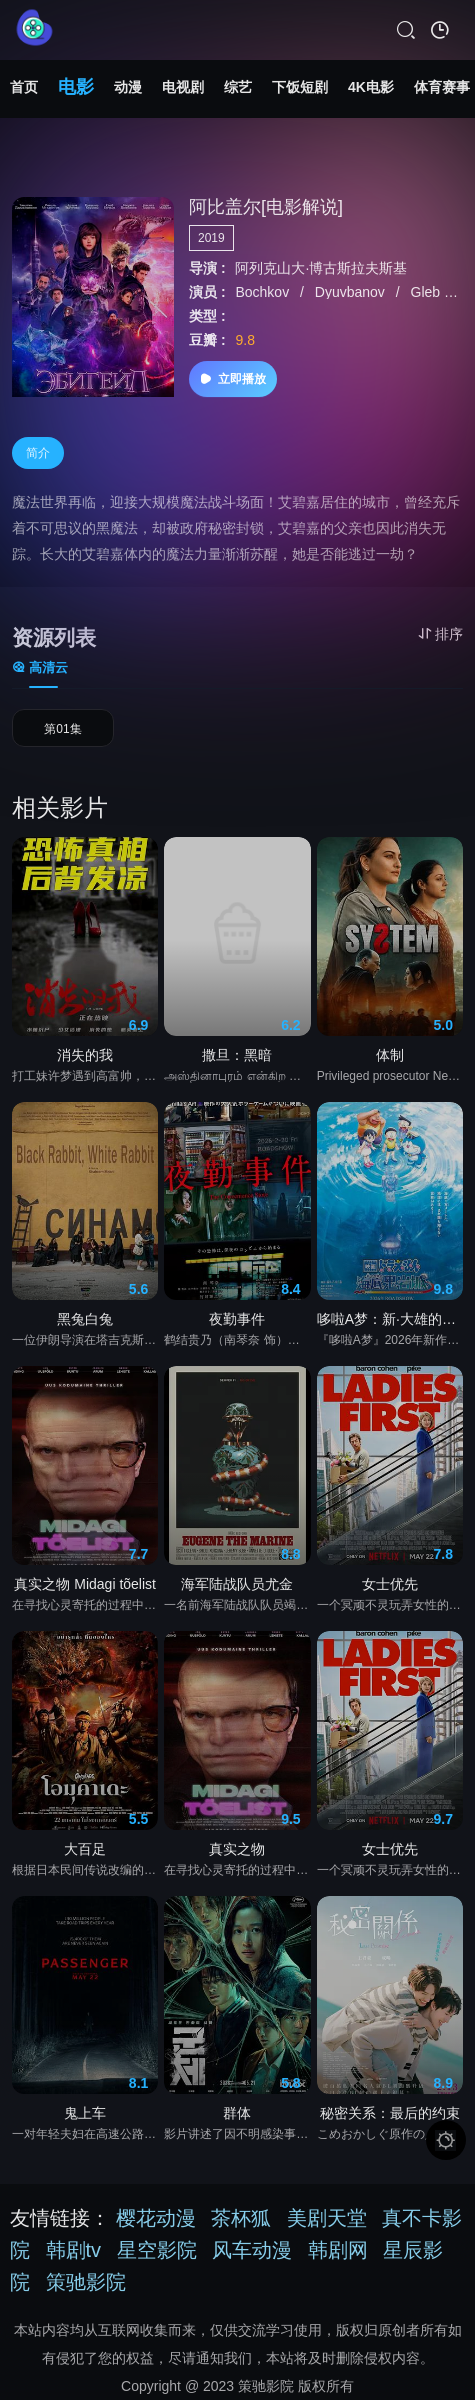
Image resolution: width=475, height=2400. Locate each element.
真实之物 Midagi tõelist (85, 1584)
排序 (440, 634)
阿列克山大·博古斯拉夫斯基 (322, 268)
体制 (390, 1055)
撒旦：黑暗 (237, 1055)
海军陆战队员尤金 (237, 1584)
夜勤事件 (237, 1319)
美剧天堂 (327, 2218)
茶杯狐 (241, 2218)
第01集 (62, 729)
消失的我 (85, 1055)
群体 (237, 2113)
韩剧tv (74, 2250)
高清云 (40, 667)
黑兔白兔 (85, 1319)
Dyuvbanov (352, 292)
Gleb (427, 292)
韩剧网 (338, 2250)
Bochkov (265, 292)
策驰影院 (86, 2282)
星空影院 (157, 2250)
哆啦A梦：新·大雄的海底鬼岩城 (390, 1319)
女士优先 (390, 1584)
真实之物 (237, 1849)
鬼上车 (85, 2113)
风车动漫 (252, 2250)
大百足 (85, 1849)
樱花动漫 (156, 2218)
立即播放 (233, 379)
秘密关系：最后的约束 (390, 2113)
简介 (38, 453)
